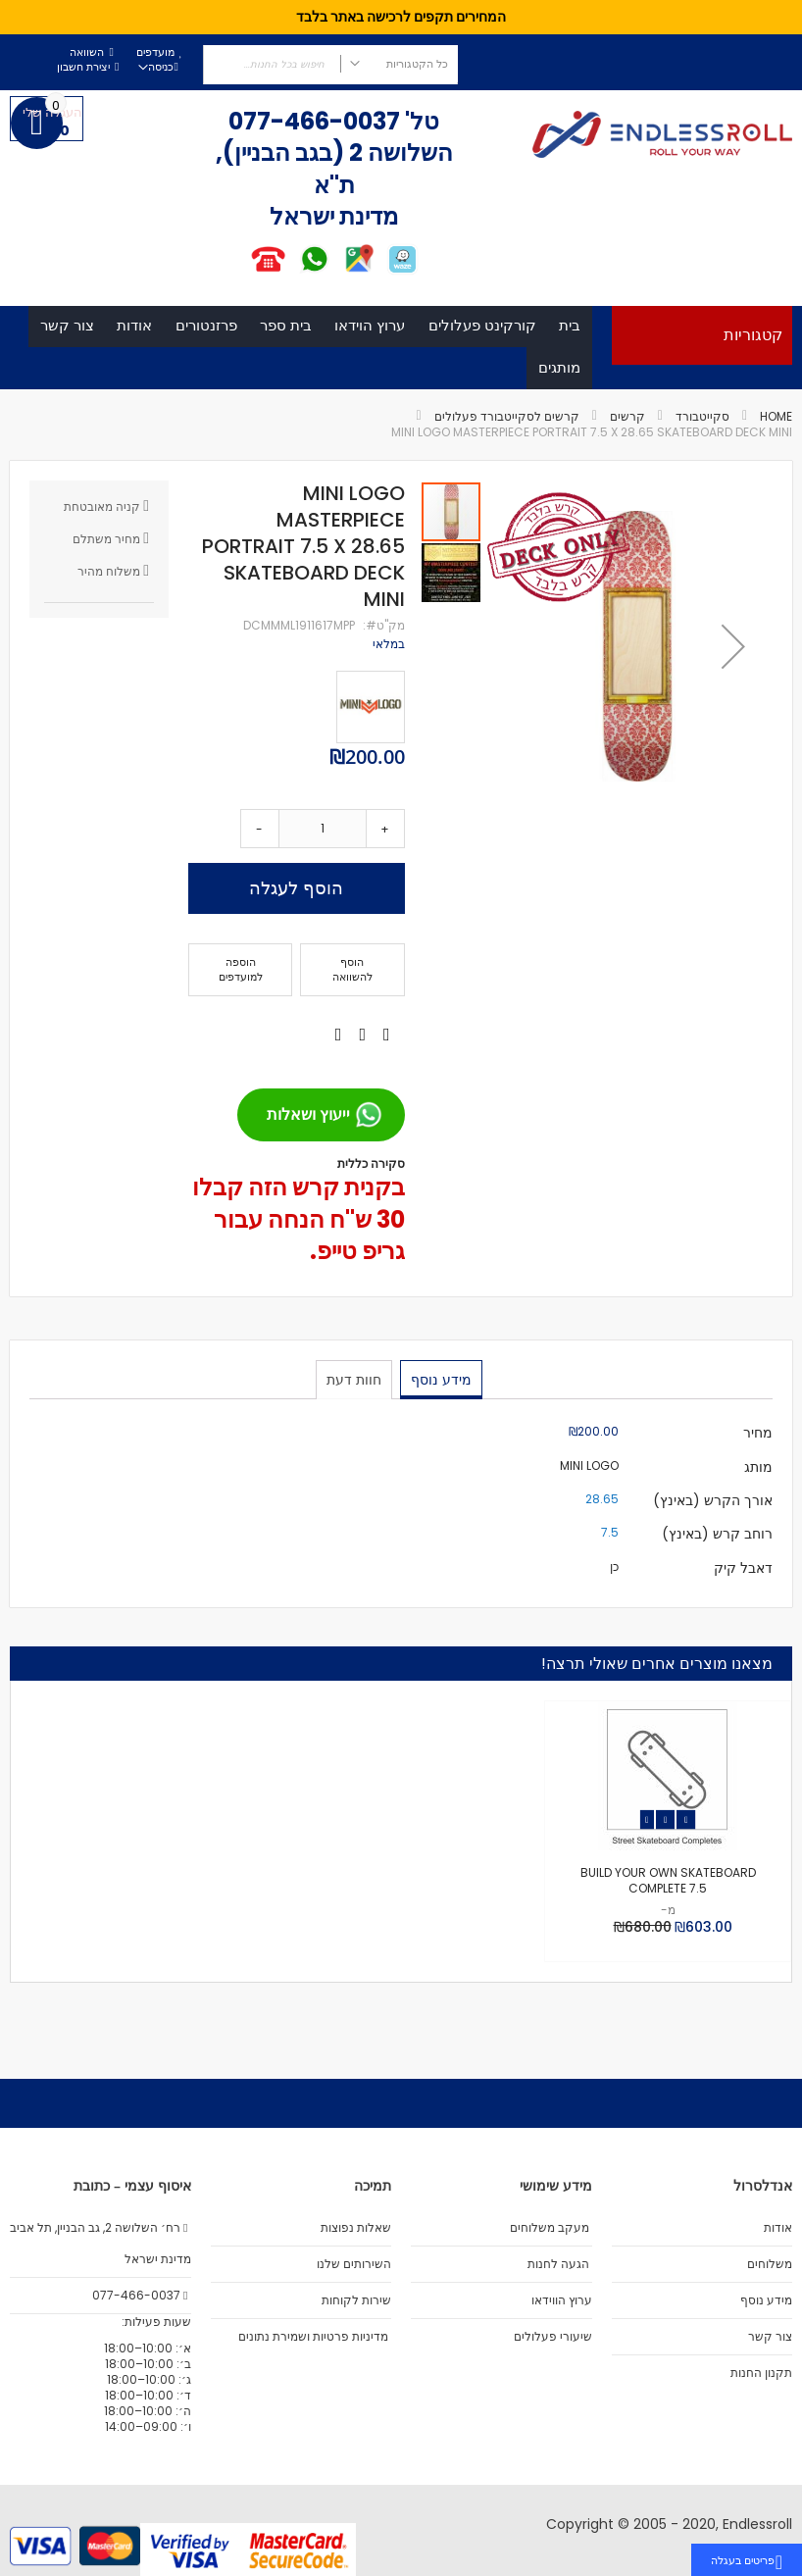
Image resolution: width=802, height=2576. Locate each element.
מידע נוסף (440, 1404)
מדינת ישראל (156, 2259)
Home (776, 442)
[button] (733, 671)
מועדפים (155, 52)
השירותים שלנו (354, 2264)
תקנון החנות (761, 2373)
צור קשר (770, 2337)
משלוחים (769, 2264)
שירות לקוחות (356, 2300)
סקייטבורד (702, 442)
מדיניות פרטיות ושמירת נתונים (313, 2337)
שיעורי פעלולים (553, 2337)
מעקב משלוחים (549, 2228)
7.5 (610, 1558)
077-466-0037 (314, 121)
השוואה (87, 52)
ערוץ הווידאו (561, 2300)
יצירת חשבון (83, 67)
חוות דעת (354, 1404)
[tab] (439, 1405)
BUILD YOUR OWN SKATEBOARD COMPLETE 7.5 (668, 1907)
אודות (778, 2228)
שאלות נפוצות (356, 2228)
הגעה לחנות (558, 2264)
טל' (419, 121)
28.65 (602, 1525)
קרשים (627, 442)
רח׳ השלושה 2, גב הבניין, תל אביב (100, 2228)
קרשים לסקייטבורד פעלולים (506, 442)
